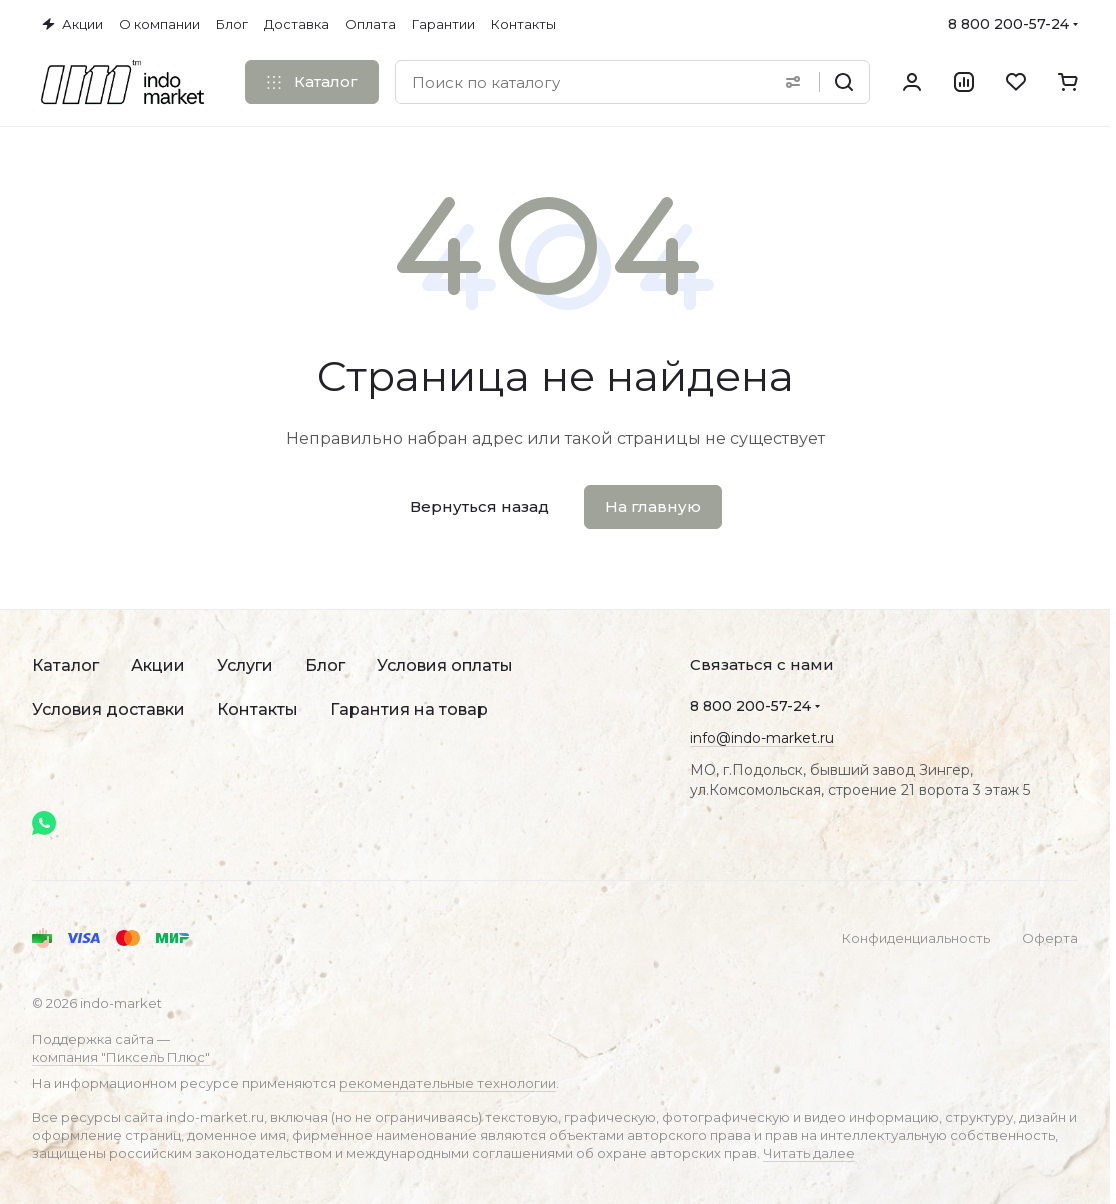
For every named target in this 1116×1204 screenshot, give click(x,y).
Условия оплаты (445, 665)
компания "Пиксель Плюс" (121, 1057)
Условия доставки (108, 709)
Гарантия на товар (409, 709)
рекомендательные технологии (447, 1083)
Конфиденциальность (916, 938)
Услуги (245, 665)
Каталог (65, 665)
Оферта (1050, 938)
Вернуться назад (479, 506)
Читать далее (809, 1153)
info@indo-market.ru (762, 738)
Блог (325, 665)
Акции (158, 665)
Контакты (257, 709)
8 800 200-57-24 (1008, 24)
